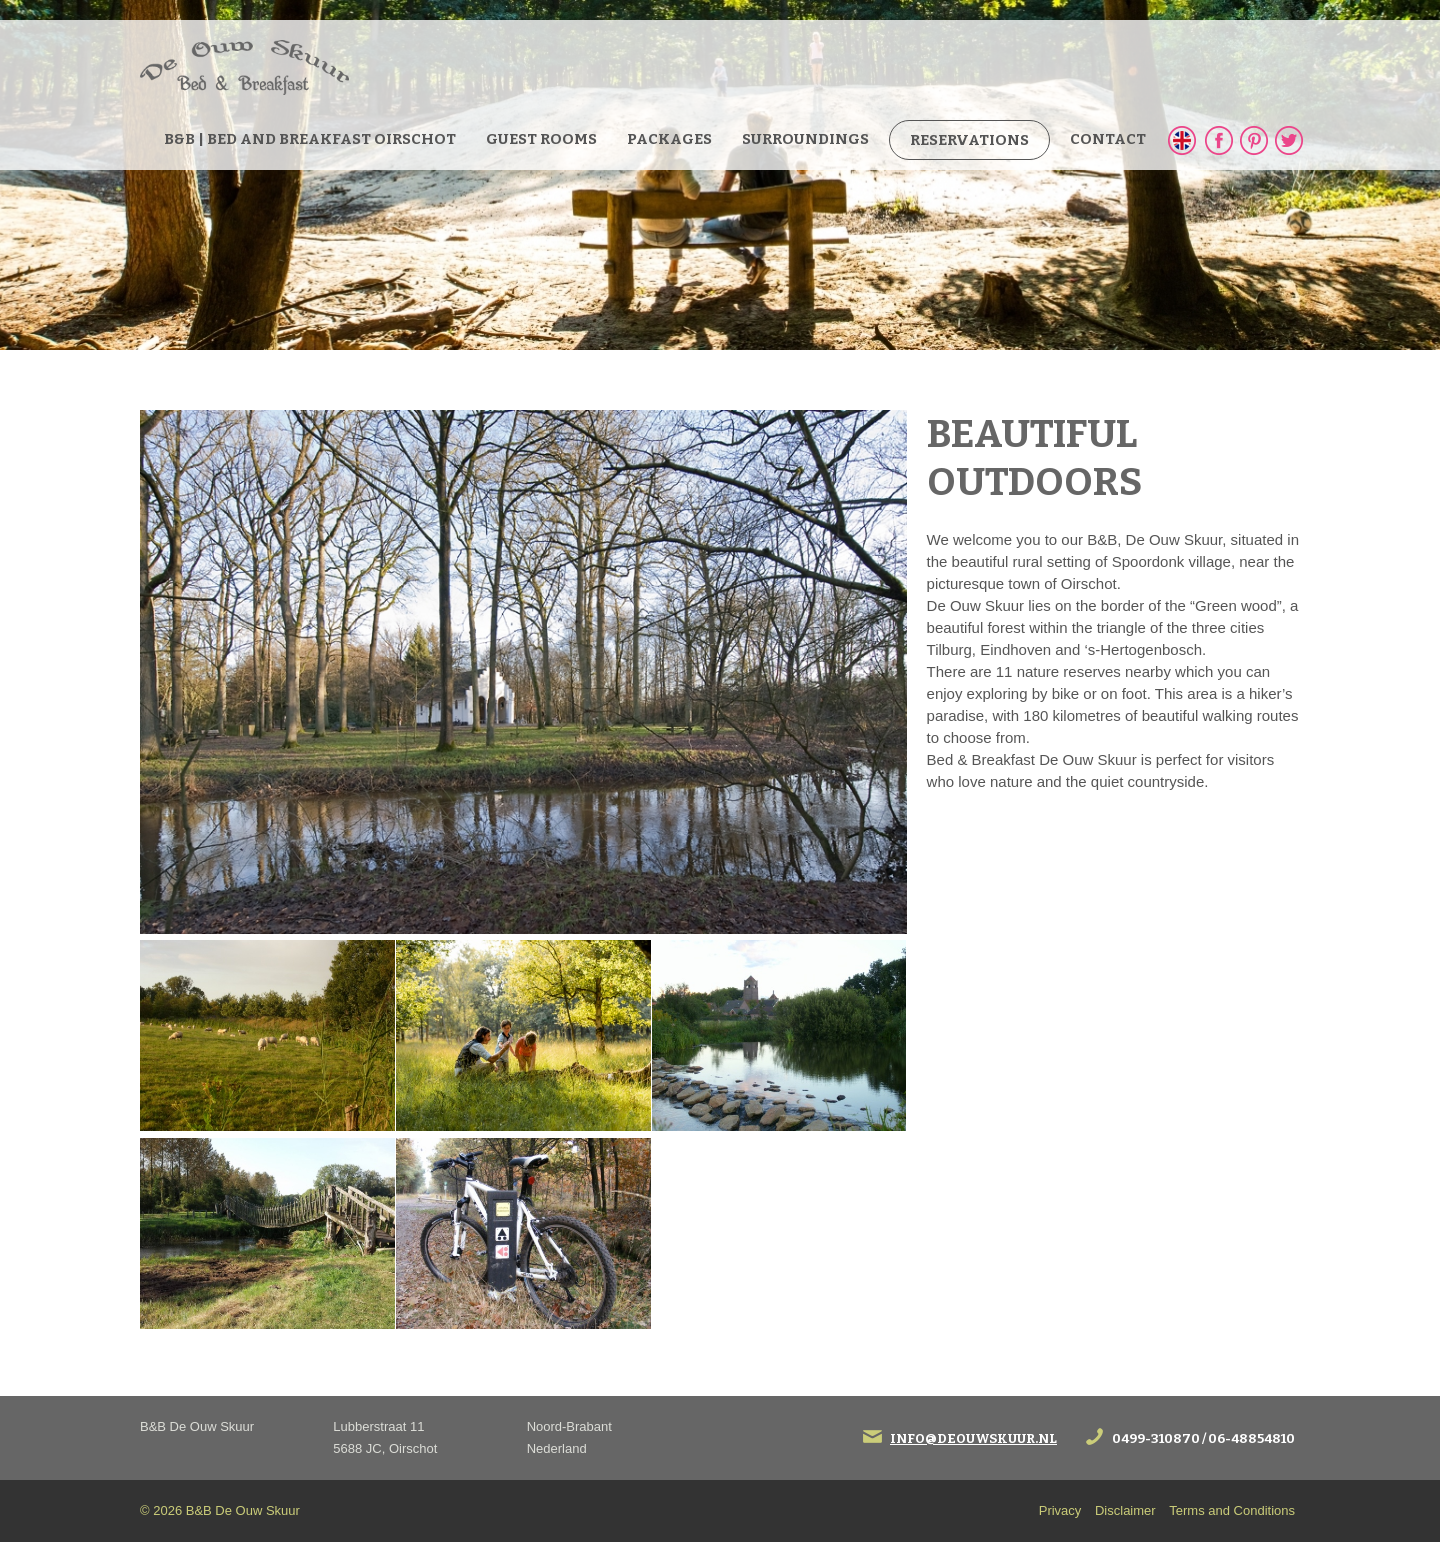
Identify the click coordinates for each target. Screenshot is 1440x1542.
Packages (669, 139)
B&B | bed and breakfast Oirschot (310, 139)
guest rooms (541, 139)
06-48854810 (1251, 1438)
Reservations (969, 140)
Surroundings (805, 139)
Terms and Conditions (1232, 1510)
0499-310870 (1156, 1438)
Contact (1108, 139)
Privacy (1060, 1510)
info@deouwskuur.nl (973, 1438)
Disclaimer (1125, 1510)
